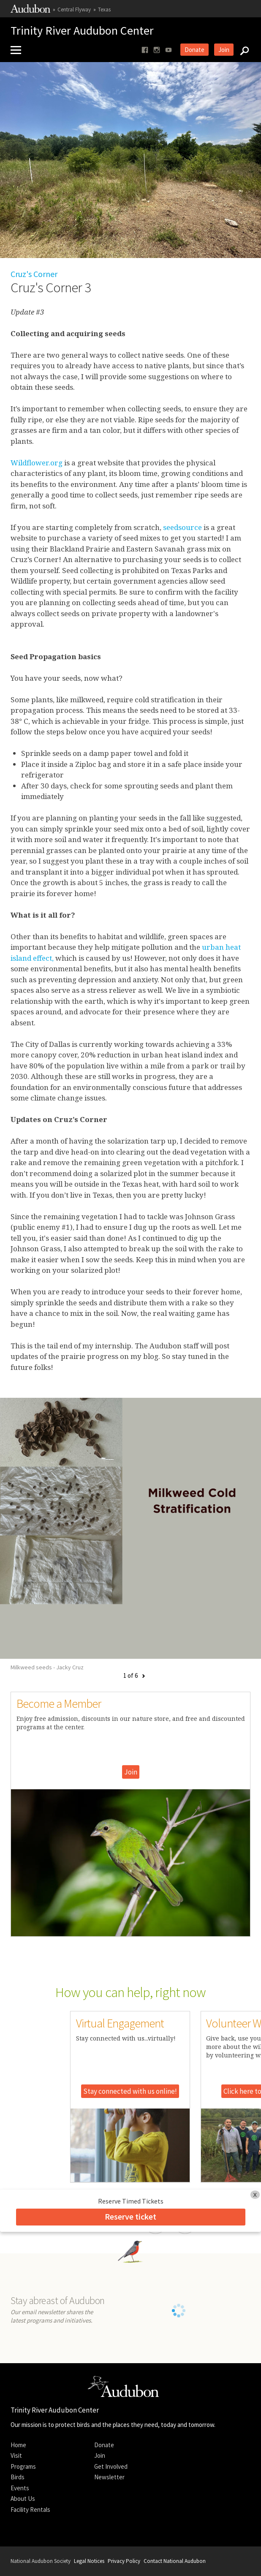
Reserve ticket (130, 2216)
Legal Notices (89, 2561)
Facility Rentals (30, 2509)
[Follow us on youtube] (168, 50)
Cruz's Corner (34, 274)
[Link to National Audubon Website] (30, 10)
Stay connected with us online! (130, 2091)
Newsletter (109, 2477)
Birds (17, 2477)
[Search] (242, 50)
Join (223, 50)
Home (18, 2445)
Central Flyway (74, 9)
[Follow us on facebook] (145, 50)
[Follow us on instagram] (156, 50)
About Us (23, 2498)
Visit (16, 2455)
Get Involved (111, 2466)
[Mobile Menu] (19, 50)
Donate (194, 50)
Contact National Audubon (175, 2561)
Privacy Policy (124, 2561)
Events (20, 2488)
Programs (23, 2466)
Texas (104, 9)
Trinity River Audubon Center (82, 31)
